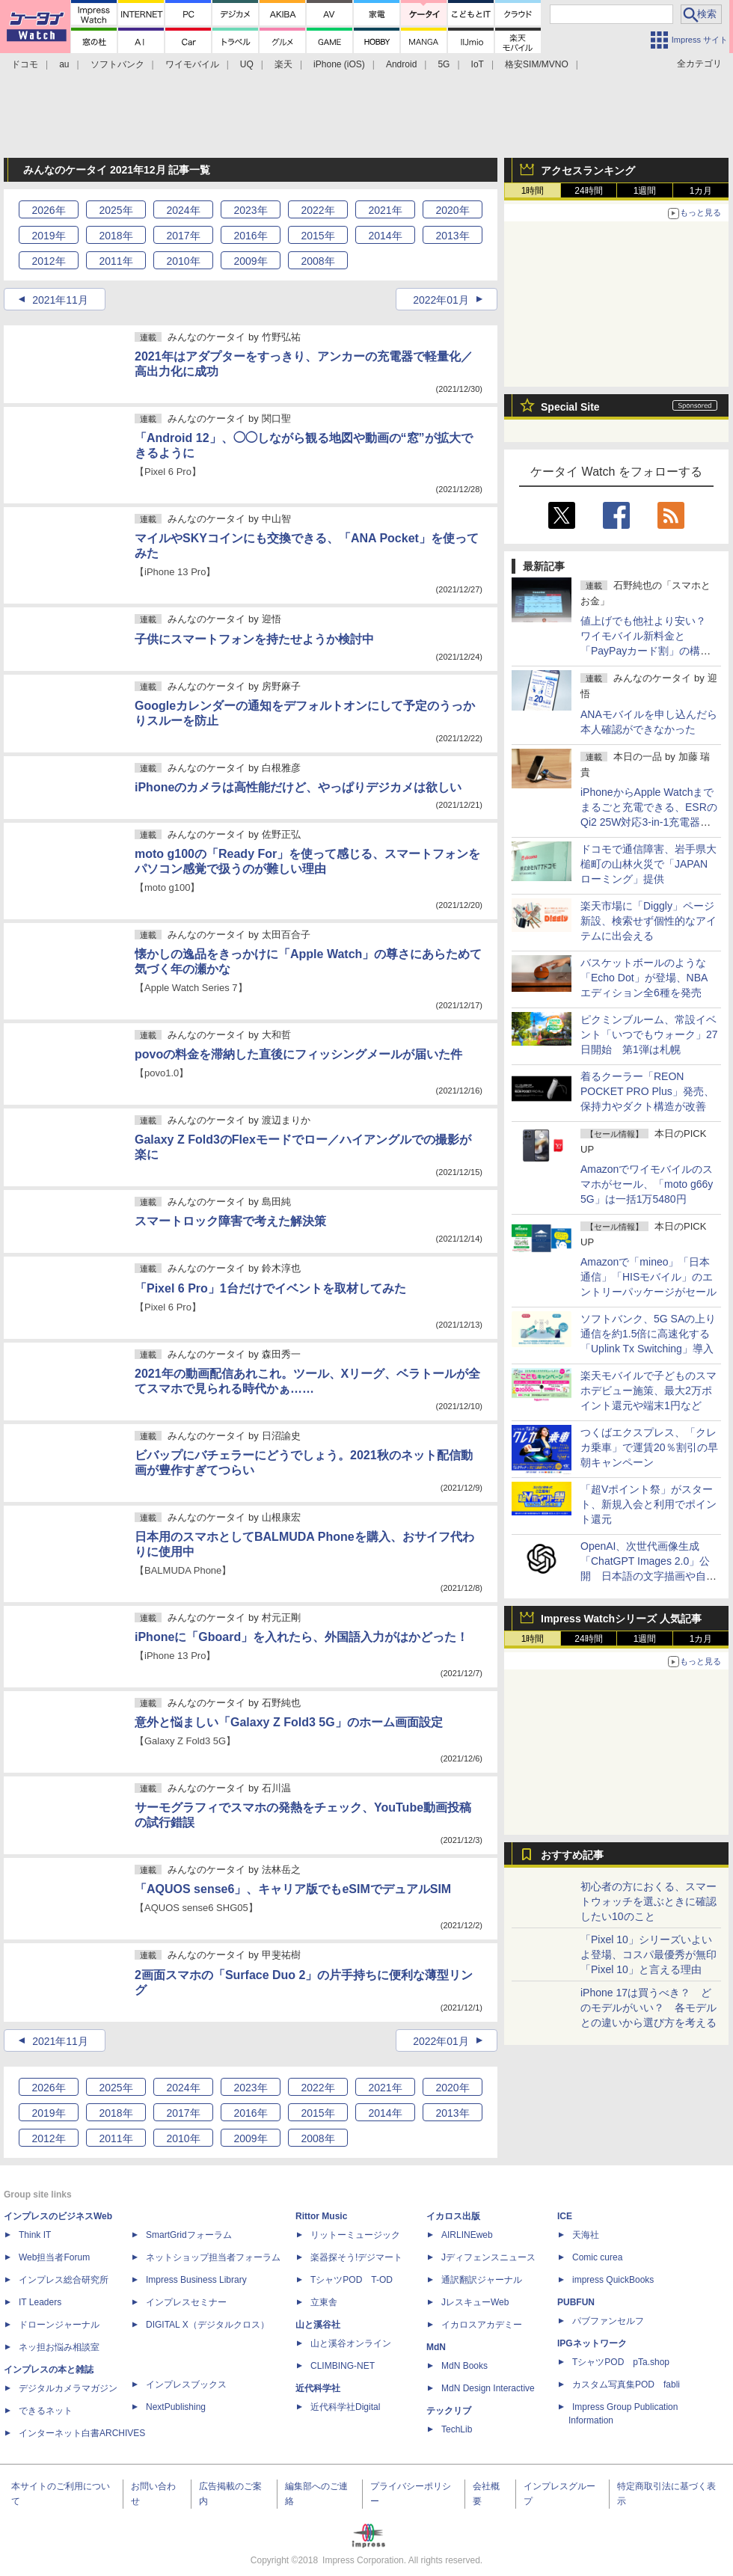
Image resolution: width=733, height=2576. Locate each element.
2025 (115, 210)
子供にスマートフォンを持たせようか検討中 (254, 639)
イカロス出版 (453, 2216)
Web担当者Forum (54, 2257)
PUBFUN (576, 2302)
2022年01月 (441, 300)
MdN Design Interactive (488, 2388)
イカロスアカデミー (481, 2324)
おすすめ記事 (572, 1855)
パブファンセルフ (608, 2321)
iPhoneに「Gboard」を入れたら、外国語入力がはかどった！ (301, 1637)
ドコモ (24, 64)
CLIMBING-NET (342, 2366)
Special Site (570, 407)
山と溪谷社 (317, 2324)
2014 (385, 236)
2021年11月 (60, 300)
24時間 (588, 190)
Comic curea (597, 2257)
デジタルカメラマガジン (68, 2388)
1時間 (533, 190)
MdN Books (464, 2366)
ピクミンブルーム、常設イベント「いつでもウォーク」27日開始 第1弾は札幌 (649, 1034)
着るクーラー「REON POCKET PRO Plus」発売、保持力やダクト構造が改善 (647, 1091)
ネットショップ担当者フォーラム (213, 2257)
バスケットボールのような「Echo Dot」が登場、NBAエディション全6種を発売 (644, 978)
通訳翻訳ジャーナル (481, 2280)
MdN (436, 2347)
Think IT (35, 2235)
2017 (183, 236)
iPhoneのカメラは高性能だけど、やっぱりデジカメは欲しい (298, 787)
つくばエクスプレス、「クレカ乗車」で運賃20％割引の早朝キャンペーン (649, 1447)
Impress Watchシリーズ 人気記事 (621, 1619)
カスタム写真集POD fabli (626, 2384)
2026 (48, 210)
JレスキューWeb (475, 2302)
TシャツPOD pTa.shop (620, 2362)
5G (444, 64)
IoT (477, 64)
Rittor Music (321, 2216)
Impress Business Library (196, 2280)
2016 (250, 236)
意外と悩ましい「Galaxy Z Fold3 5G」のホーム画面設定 (289, 1722)
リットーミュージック (355, 2235)
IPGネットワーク (592, 2343)
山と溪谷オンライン (350, 2343)
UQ (247, 64)
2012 (48, 261)
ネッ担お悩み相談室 (59, 2347)
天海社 (585, 2235)
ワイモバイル (192, 64)
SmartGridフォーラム (189, 2235)
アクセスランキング (588, 171)
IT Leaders (40, 2302)
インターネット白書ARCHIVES (82, 2433)
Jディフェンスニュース (488, 2257)
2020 (452, 210)
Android (401, 64)
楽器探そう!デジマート (356, 2257)
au (64, 64)
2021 (385, 210)
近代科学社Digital (345, 2407)
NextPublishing (176, 2407)
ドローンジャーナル (59, 2324)
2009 (250, 261)
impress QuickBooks (613, 2280)
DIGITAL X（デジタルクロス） (207, 2324)
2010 (183, 261)
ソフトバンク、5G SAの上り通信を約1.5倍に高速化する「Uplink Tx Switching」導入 (648, 1334)
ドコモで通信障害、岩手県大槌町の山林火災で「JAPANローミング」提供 (648, 864)
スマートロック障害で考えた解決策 (230, 1221)
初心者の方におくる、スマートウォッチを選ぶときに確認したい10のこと (648, 1901)
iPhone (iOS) (339, 64)
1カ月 (701, 190)
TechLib (456, 2429)
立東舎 (323, 2302)
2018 (115, 236)
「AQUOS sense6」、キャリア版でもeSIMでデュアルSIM (293, 1889)
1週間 (645, 190)
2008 (317, 261)
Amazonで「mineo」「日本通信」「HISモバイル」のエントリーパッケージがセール (648, 1277)
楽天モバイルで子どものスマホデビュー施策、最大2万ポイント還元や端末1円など (648, 1390)
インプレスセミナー (186, 2302)
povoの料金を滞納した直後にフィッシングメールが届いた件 (298, 1054)
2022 (317, 210)
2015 (317, 236)
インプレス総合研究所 (63, 2280)
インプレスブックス (186, 2384)
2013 (452, 236)
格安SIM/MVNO (536, 64)
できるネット (46, 2410)
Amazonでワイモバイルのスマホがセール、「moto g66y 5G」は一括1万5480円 (646, 1184)
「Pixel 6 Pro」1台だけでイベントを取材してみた (270, 1288)
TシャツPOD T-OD (351, 2280)
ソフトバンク (117, 64)
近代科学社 (317, 2388)
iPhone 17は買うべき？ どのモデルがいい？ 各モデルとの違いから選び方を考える (648, 2007)
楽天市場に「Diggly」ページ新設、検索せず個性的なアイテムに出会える (648, 921)
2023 (250, 210)
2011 (115, 261)
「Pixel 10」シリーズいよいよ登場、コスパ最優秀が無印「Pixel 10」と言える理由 (648, 1954)
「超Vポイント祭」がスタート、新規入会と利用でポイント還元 (648, 1504)
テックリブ (448, 2410)
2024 (183, 210)
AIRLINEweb (467, 2235)
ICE (564, 2216)
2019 (48, 236)
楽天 (283, 64)
